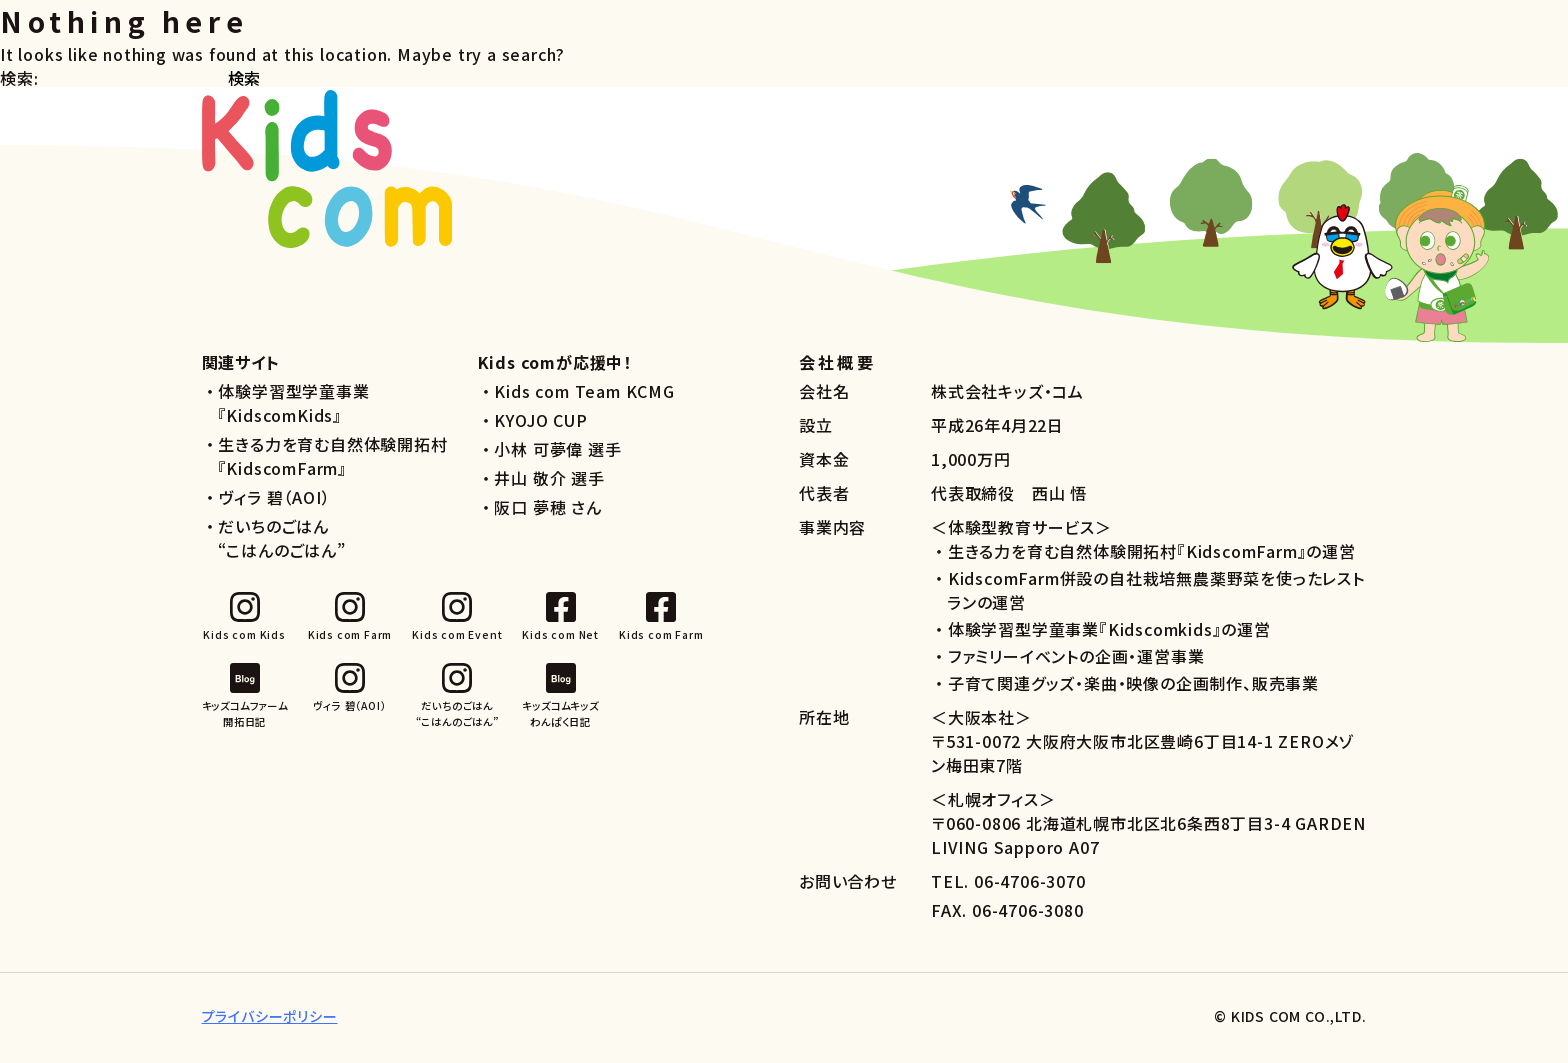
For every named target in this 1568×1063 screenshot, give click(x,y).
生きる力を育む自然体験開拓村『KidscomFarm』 (333, 462)
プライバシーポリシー (270, 1022)
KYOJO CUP (540, 426)
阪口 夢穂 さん (547, 513)
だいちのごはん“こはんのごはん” (282, 544)
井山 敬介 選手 (549, 484)
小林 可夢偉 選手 (557, 455)
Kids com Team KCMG (584, 397)
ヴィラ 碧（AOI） (274, 503)
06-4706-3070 (1030, 887)
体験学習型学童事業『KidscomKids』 (294, 409)
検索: (19, 84)
